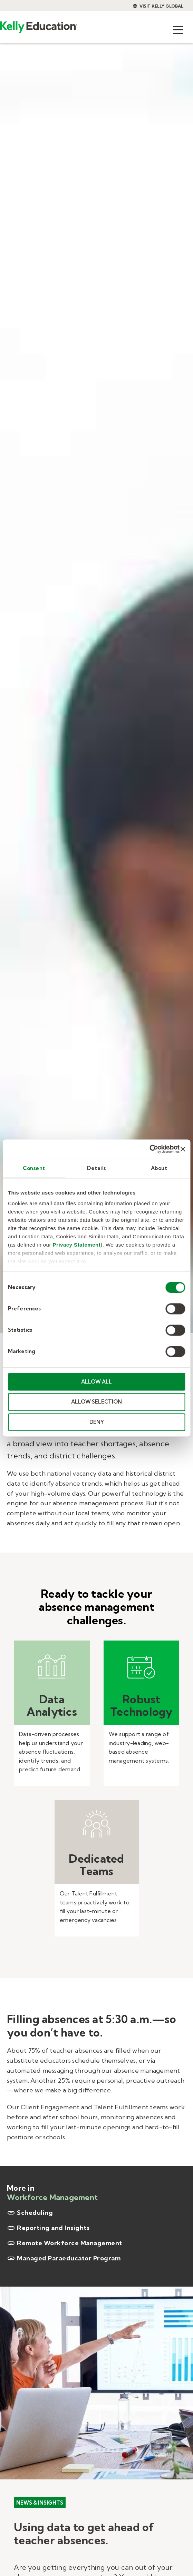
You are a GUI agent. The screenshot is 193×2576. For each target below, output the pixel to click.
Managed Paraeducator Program (63, 2258)
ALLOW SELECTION (96, 1402)
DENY (96, 1422)
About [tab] (159, 1168)
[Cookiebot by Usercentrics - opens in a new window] (149, 1149)
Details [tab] (96, 1168)
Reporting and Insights (48, 2228)
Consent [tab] (34, 1168)
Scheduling (30, 2213)
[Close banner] (182, 1149)
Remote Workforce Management (64, 2243)
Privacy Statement (77, 1245)
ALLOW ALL (96, 1381)
